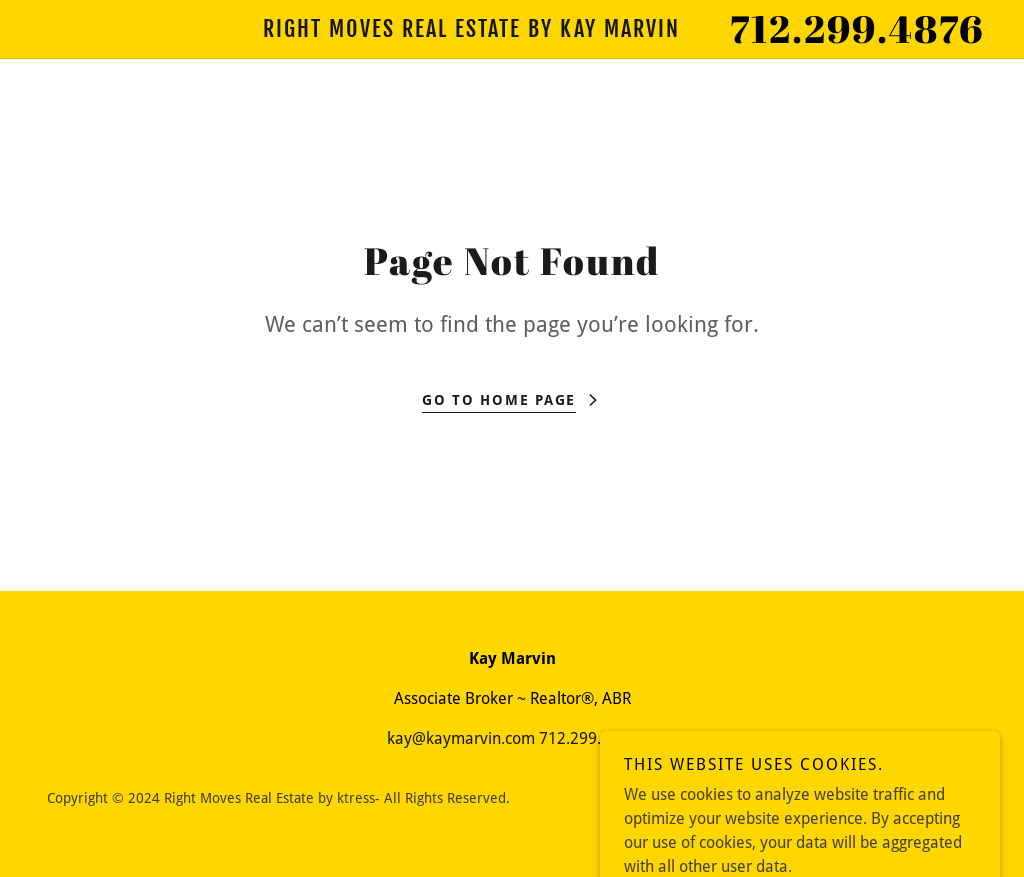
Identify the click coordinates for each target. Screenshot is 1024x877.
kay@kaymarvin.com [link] (461, 738)
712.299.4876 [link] (857, 28)
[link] (471, 31)
